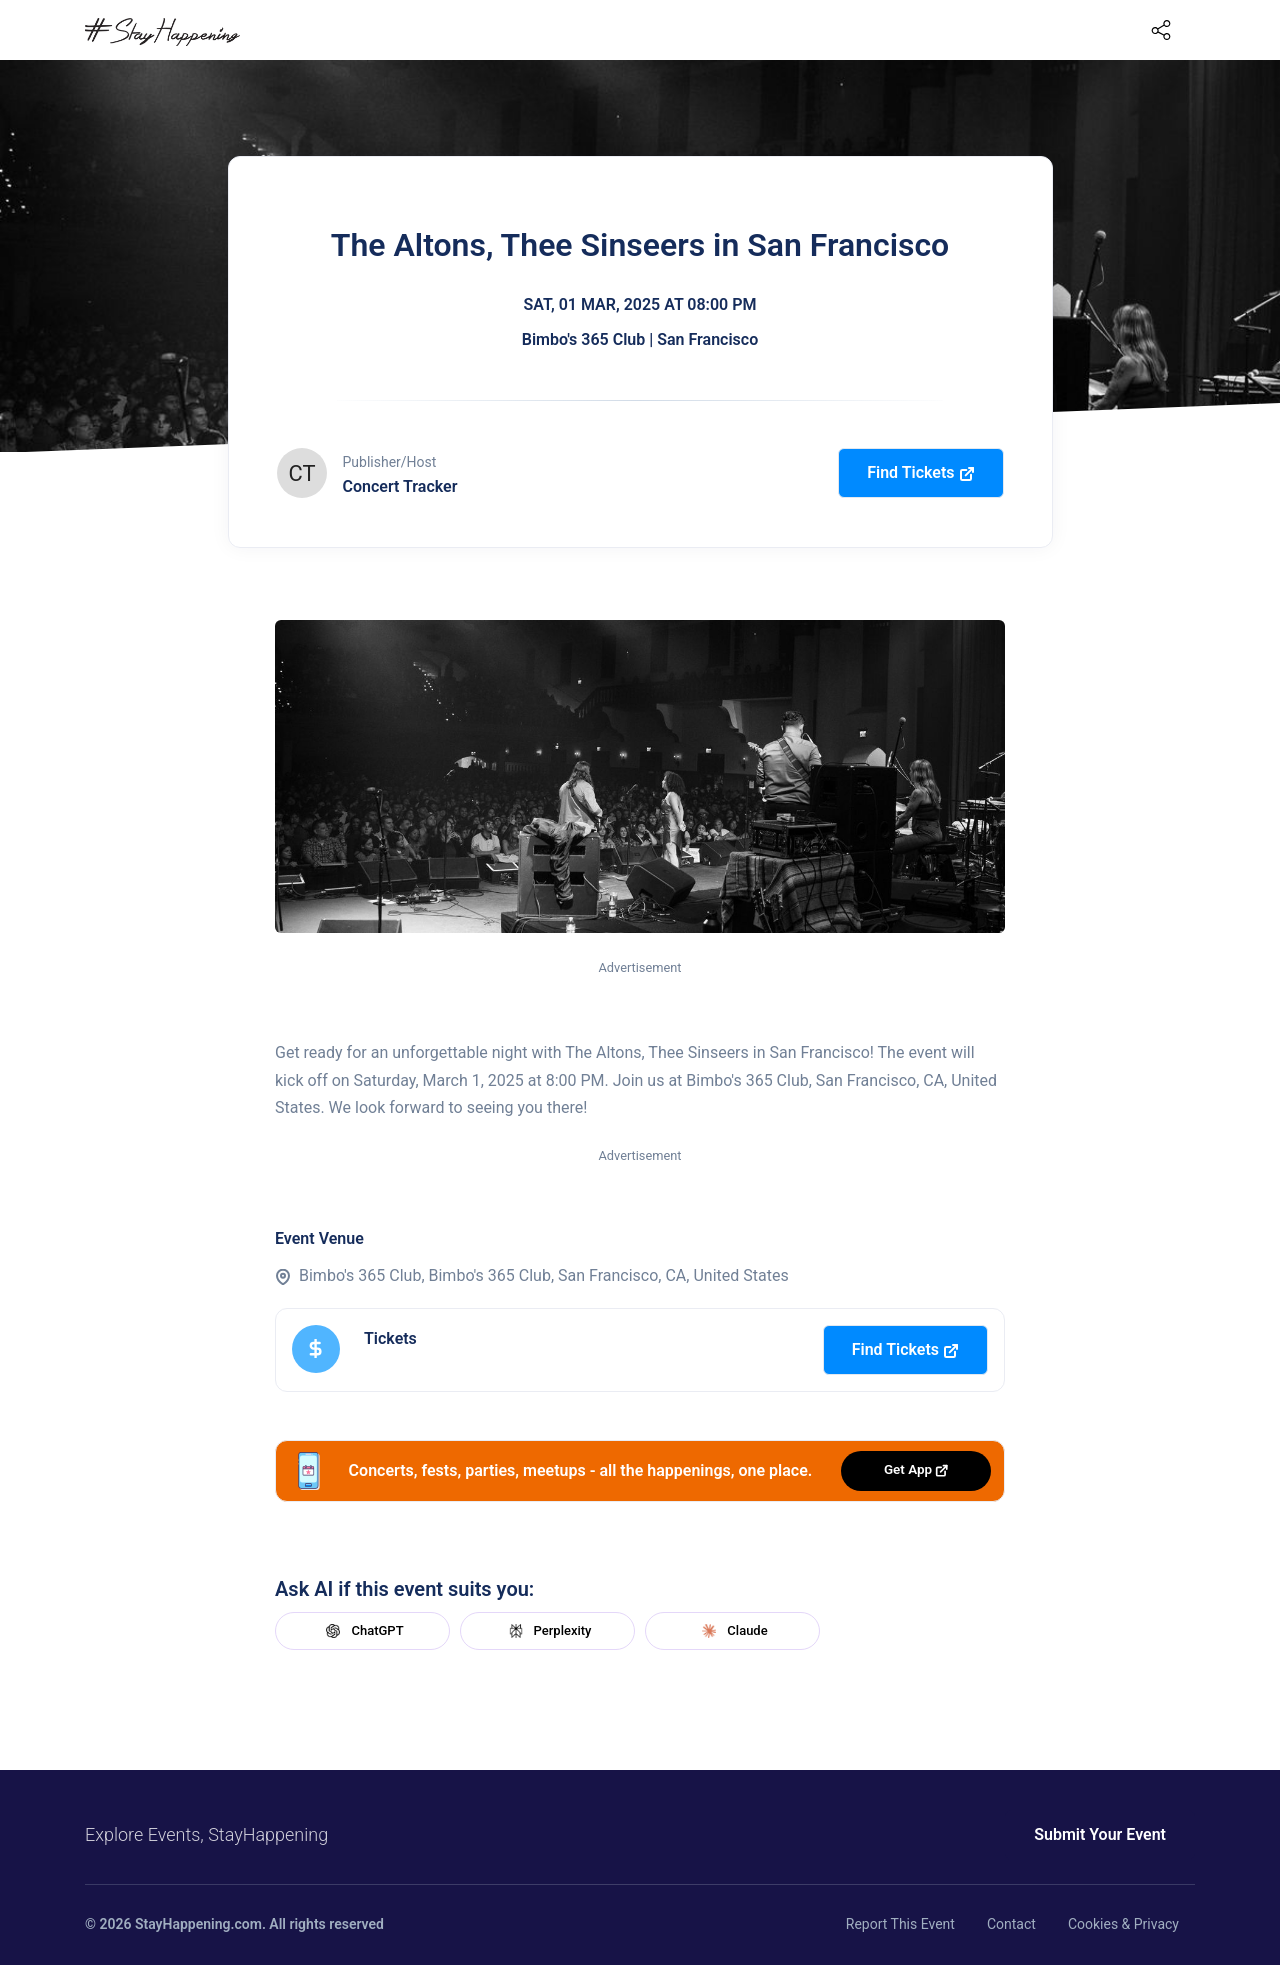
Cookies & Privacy (1123, 1924)
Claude (732, 1631)
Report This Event (900, 1924)
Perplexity (548, 1631)
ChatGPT (362, 1631)
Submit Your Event (1100, 1834)
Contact (1011, 1924)
